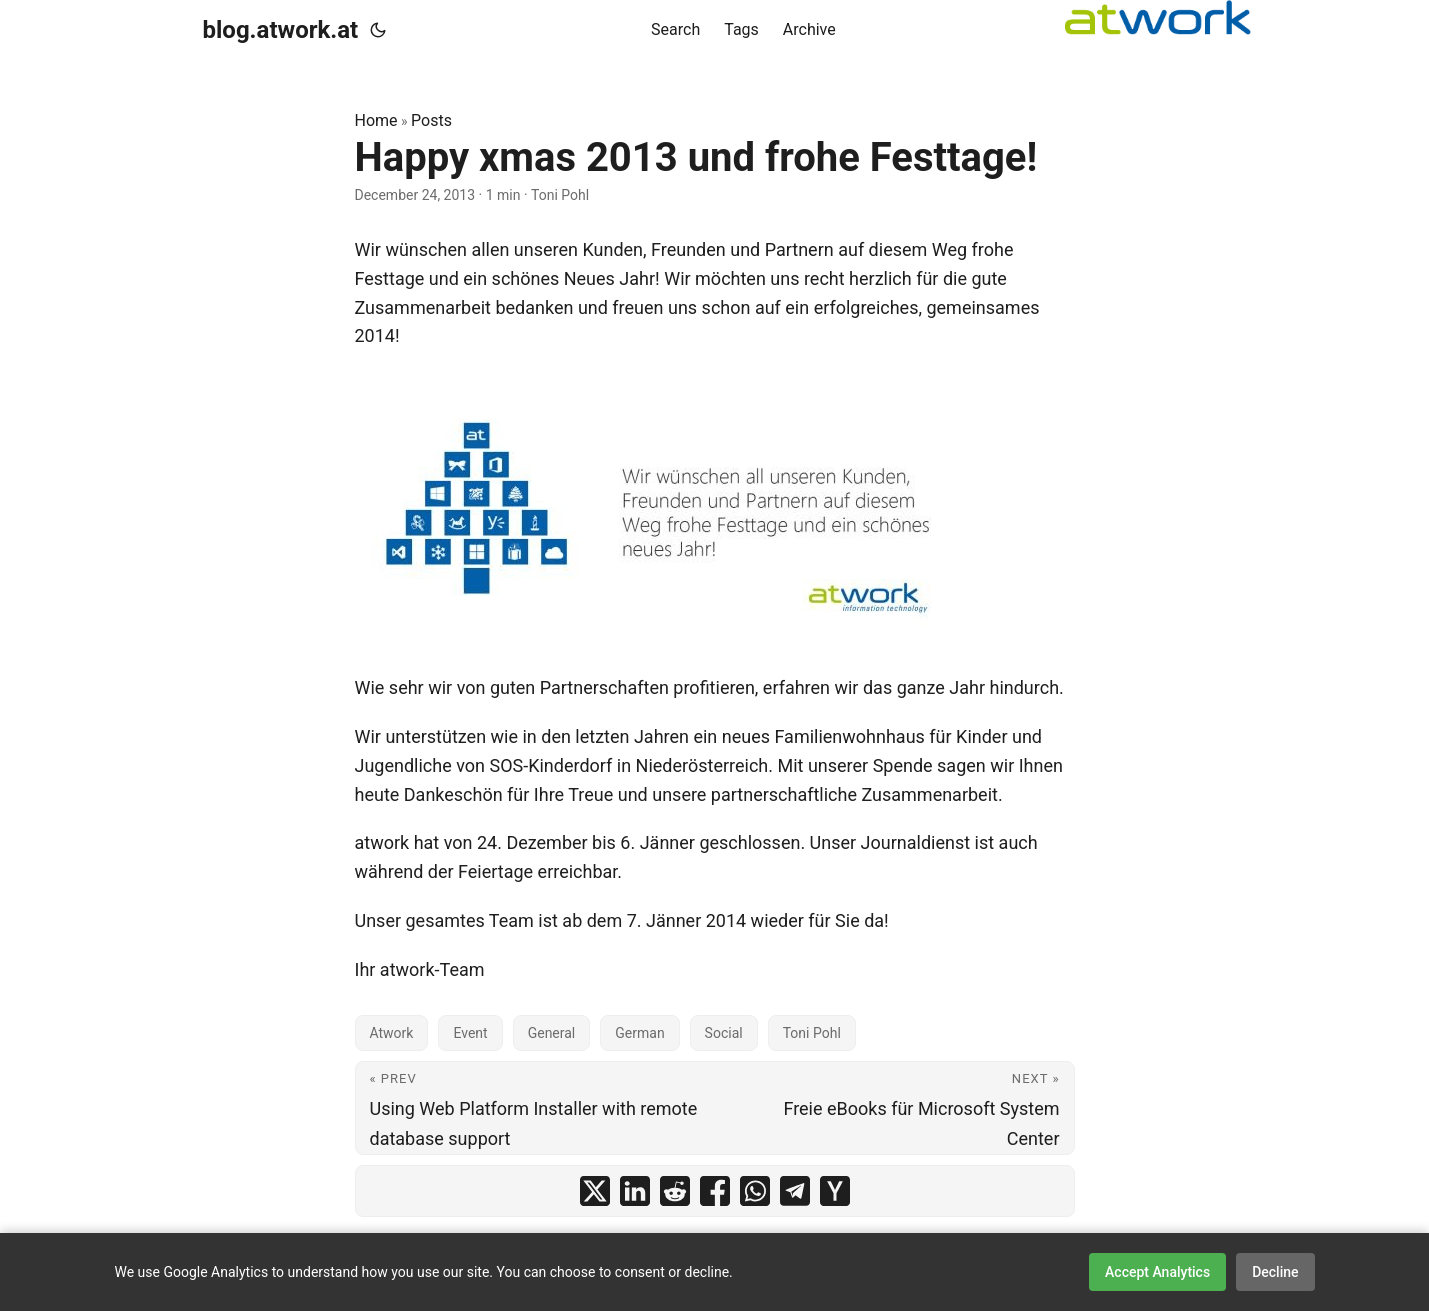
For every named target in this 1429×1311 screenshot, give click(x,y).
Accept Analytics (1157, 1272)
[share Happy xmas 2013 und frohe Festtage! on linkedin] (635, 1191)
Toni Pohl (812, 1033)
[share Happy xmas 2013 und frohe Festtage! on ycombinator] (835, 1191)
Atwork (392, 1033)
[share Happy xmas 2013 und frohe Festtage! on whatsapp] (755, 1191)
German (639, 1033)
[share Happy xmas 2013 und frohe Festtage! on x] (595, 1191)
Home (376, 120)
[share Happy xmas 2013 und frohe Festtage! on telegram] (795, 1191)
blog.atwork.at (281, 30)
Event (470, 1033)
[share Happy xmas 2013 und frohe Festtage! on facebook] (715, 1191)
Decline (1275, 1272)
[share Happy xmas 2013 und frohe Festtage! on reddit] (675, 1191)
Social (724, 1033)
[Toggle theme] (378, 30)
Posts (431, 120)
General (552, 1033)
